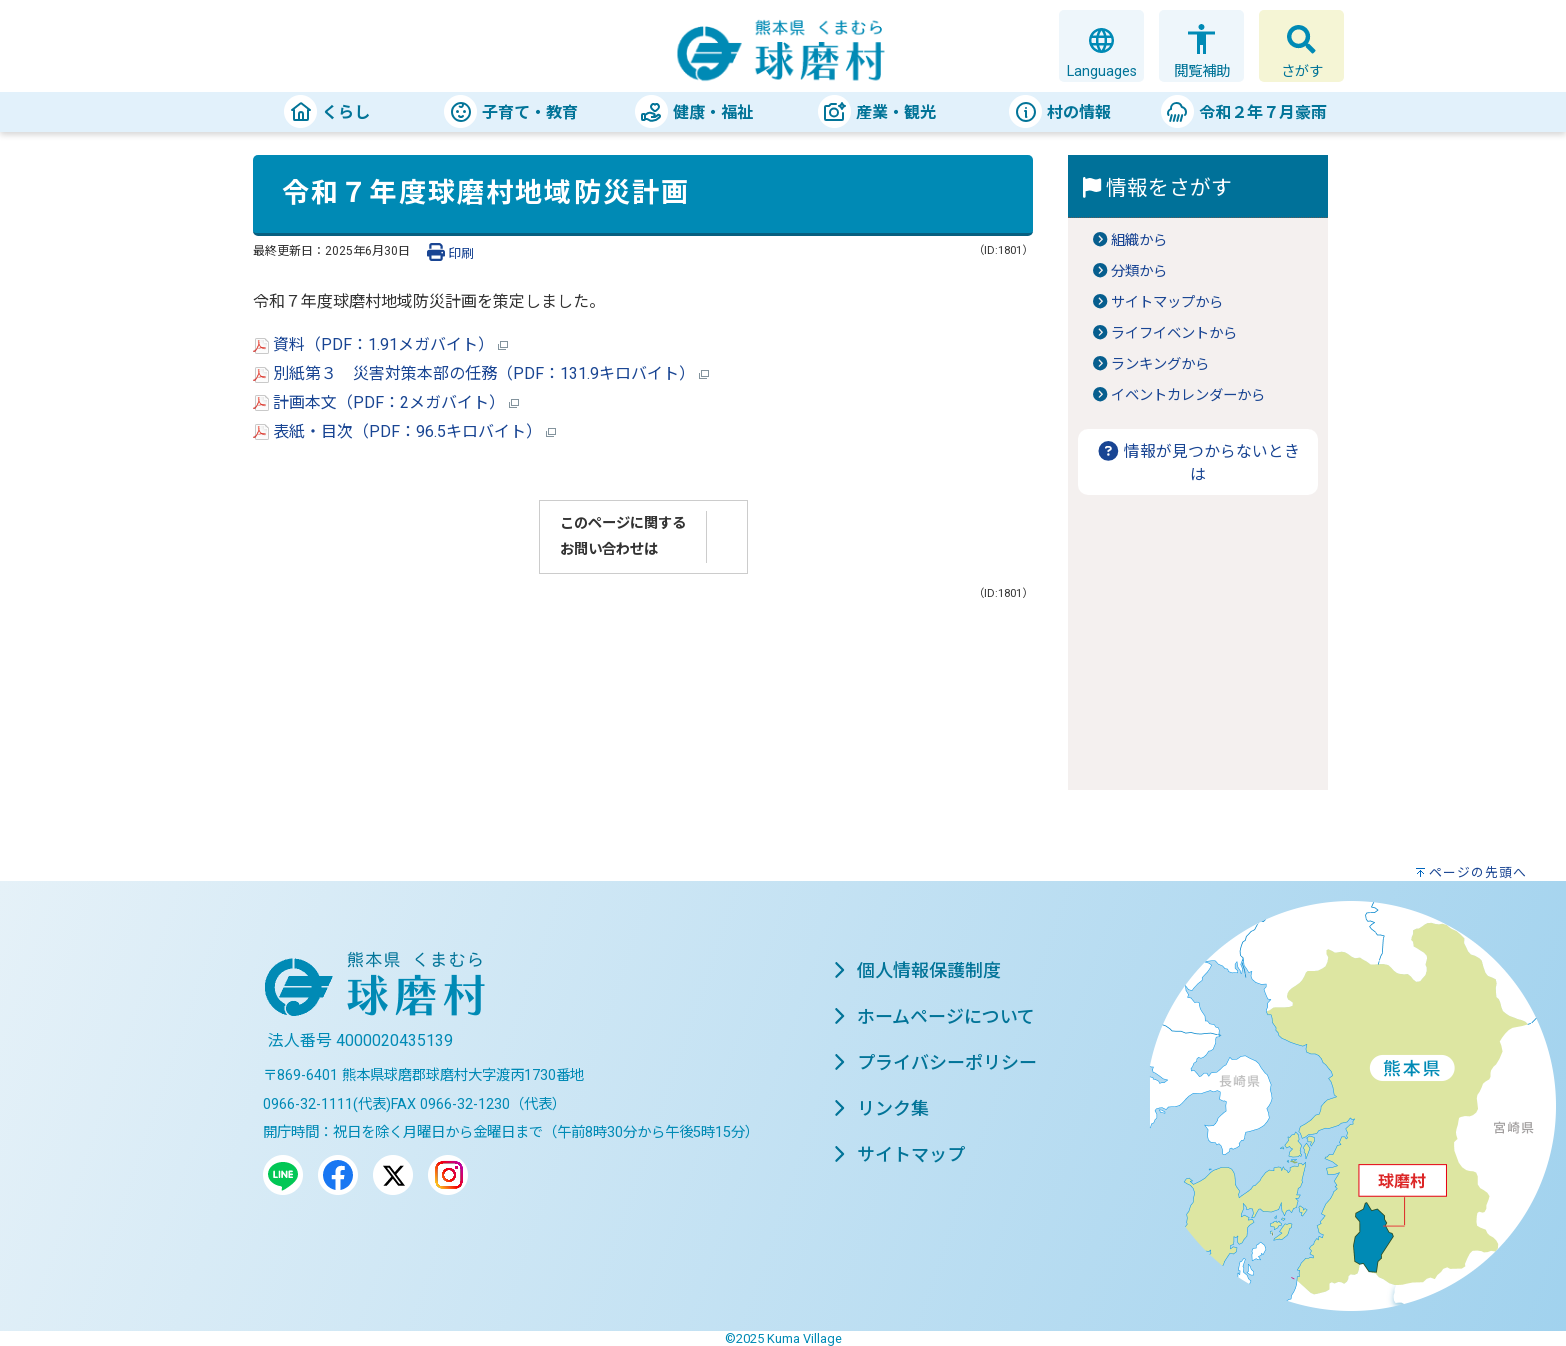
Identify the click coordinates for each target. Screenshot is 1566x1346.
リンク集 (881, 1108)
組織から (1139, 240)
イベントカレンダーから (1188, 395)
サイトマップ (899, 1154)
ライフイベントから (1174, 333)
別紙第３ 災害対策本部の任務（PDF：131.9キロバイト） (481, 373)
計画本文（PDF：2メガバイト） (386, 402)
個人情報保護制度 (917, 970)
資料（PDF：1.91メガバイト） (380, 344)
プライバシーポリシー (935, 1062)
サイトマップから (1167, 302)
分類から (1139, 271)
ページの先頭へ (1478, 872)
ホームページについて (934, 1016)
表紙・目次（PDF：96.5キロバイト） (404, 431)
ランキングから (1160, 364)
